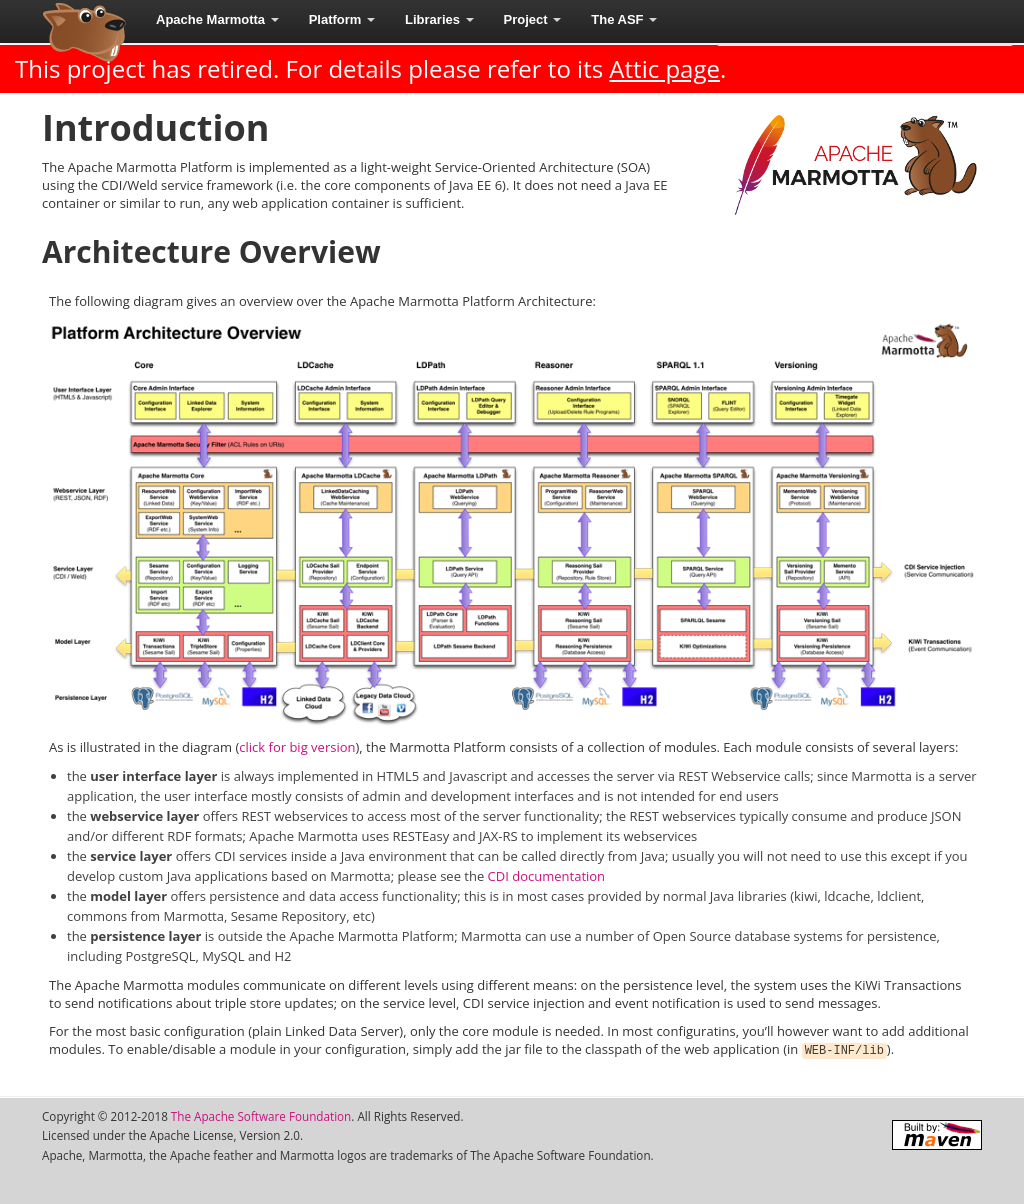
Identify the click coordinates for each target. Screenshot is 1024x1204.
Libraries (439, 19)
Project (533, 19)
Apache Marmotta (217, 19)
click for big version (297, 747)
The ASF (624, 19)
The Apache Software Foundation (261, 1116)
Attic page (664, 68)
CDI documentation (546, 876)
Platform (342, 19)
